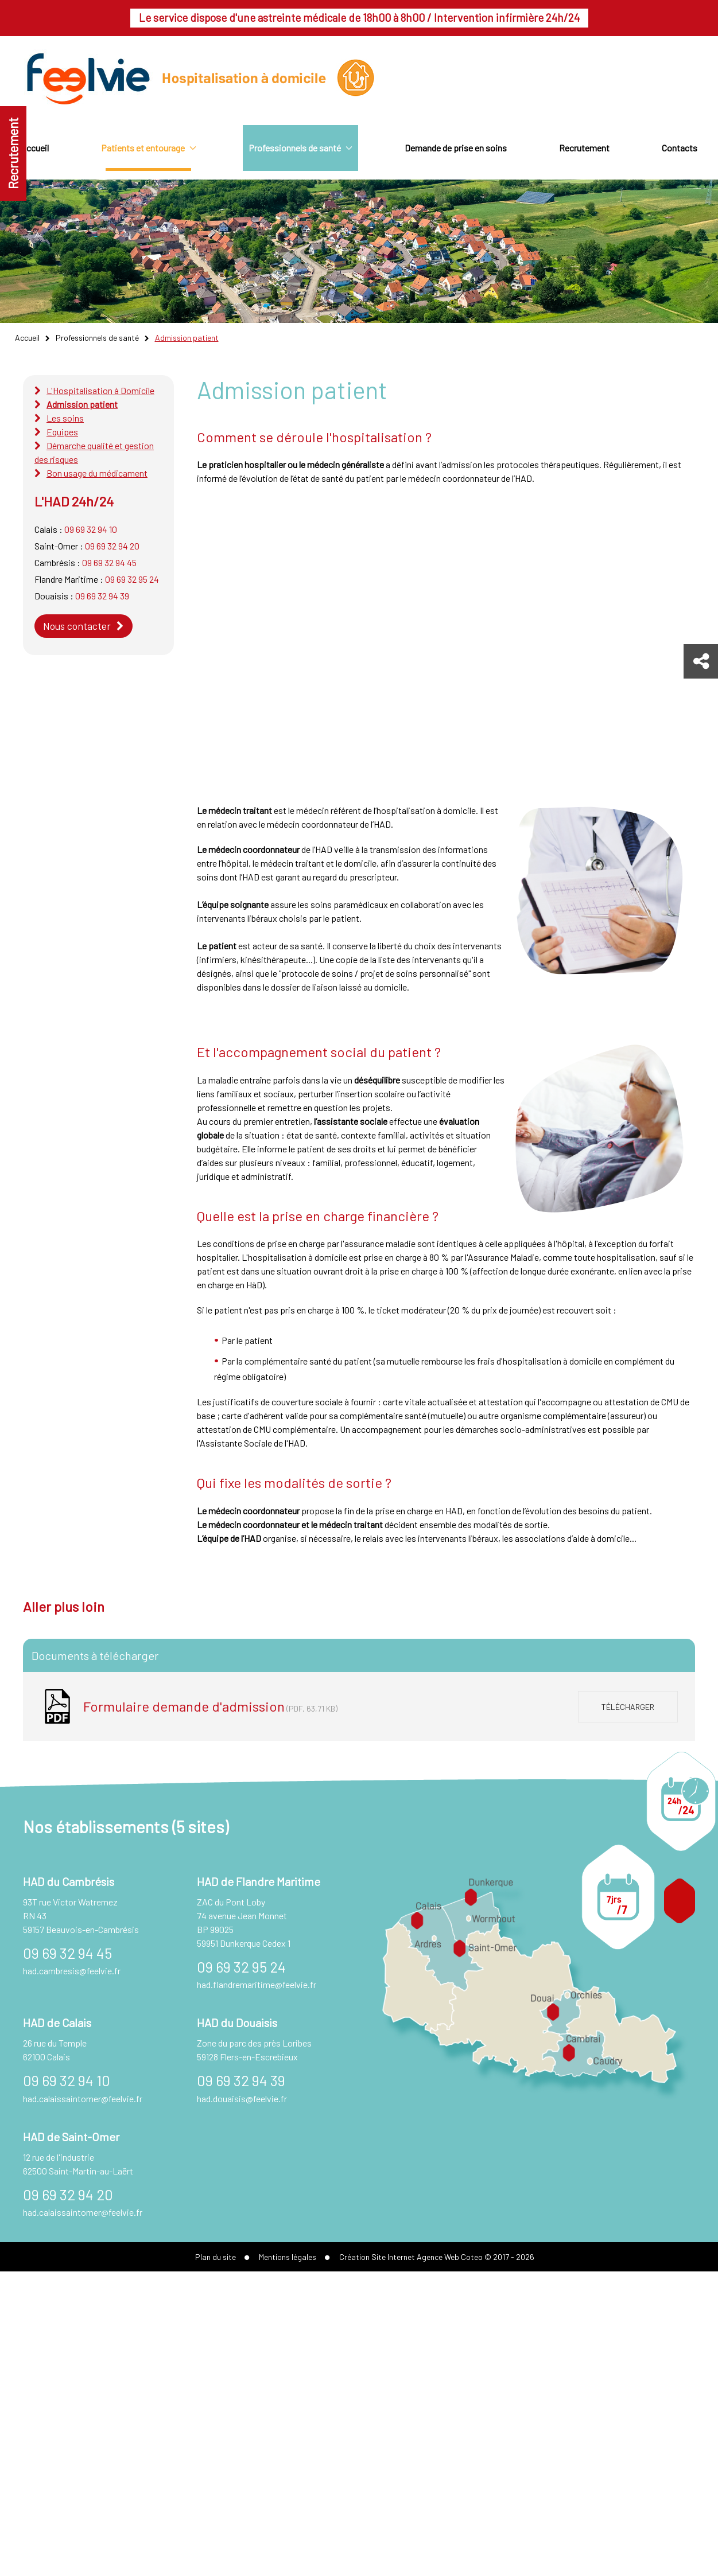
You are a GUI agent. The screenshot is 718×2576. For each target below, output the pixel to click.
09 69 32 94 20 (112, 545)
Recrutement (13, 153)
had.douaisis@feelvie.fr (242, 2098)
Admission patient (82, 404)
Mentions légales (287, 2257)
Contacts (679, 147)
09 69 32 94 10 (90, 529)
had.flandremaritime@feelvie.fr (256, 1984)
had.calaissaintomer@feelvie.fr (82, 2098)
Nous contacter (77, 625)
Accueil (35, 147)
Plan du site (215, 2257)
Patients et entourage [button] (148, 147)
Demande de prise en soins (456, 147)
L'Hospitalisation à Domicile (100, 390)
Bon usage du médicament (97, 472)
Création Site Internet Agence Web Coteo (411, 2257)
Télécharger (627, 1707)
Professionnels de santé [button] (300, 147)
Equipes (62, 431)
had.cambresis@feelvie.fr (72, 1970)
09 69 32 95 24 (132, 579)
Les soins (65, 417)
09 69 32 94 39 (102, 595)
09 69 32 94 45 (109, 562)
